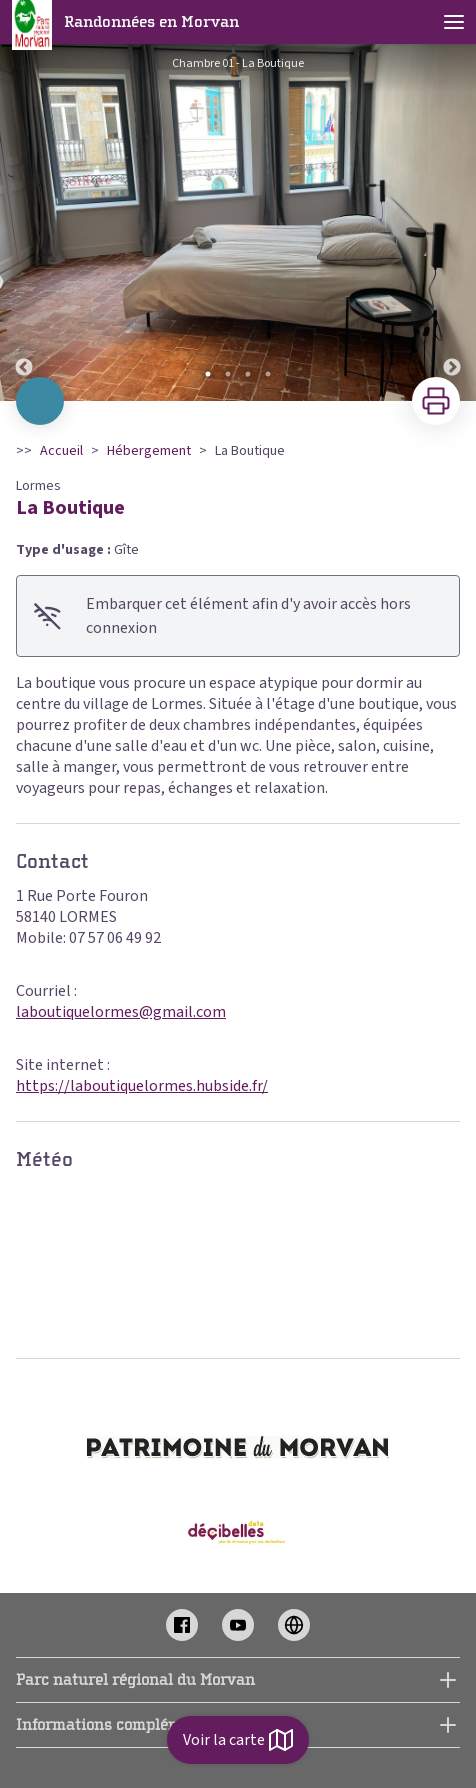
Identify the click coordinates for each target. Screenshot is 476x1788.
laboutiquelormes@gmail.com (121, 1012)
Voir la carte (238, 1740)
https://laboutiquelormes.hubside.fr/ (142, 1086)
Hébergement (149, 451)
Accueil (61, 451)
